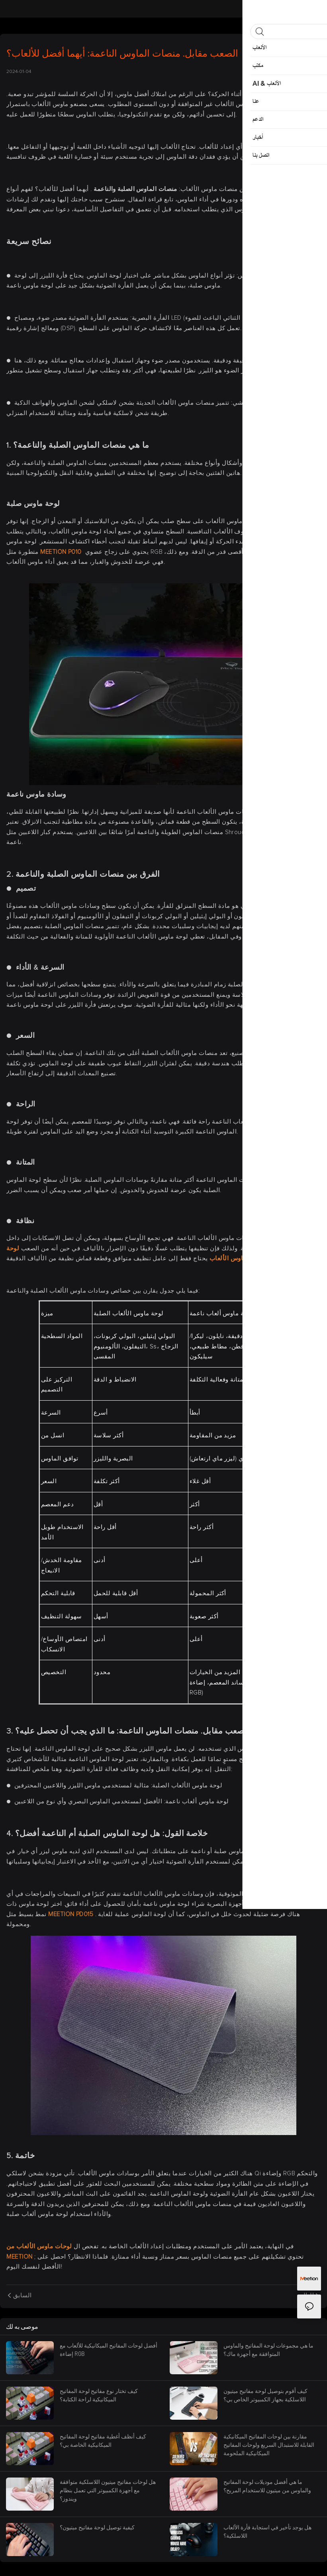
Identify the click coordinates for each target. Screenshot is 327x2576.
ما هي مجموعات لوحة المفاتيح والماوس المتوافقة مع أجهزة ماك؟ (268, 2349)
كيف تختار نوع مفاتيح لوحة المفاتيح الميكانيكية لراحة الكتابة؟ (99, 2395)
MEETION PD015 (71, 1914)
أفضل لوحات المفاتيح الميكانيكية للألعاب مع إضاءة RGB (108, 2349)
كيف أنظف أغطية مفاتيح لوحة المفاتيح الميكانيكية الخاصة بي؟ (103, 2440)
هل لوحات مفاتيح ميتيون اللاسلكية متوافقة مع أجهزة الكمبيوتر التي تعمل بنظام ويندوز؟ (108, 2490)
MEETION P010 (61, 552)
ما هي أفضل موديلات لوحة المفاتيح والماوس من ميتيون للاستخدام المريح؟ (267, 2485)
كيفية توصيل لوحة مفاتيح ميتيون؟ (97, 2527)
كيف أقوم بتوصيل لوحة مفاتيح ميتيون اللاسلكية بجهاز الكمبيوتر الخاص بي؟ (265, 2395)
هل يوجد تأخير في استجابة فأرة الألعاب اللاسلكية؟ (267, 2531)
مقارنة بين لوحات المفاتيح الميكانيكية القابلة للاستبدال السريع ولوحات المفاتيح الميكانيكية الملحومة (268, 2444)
